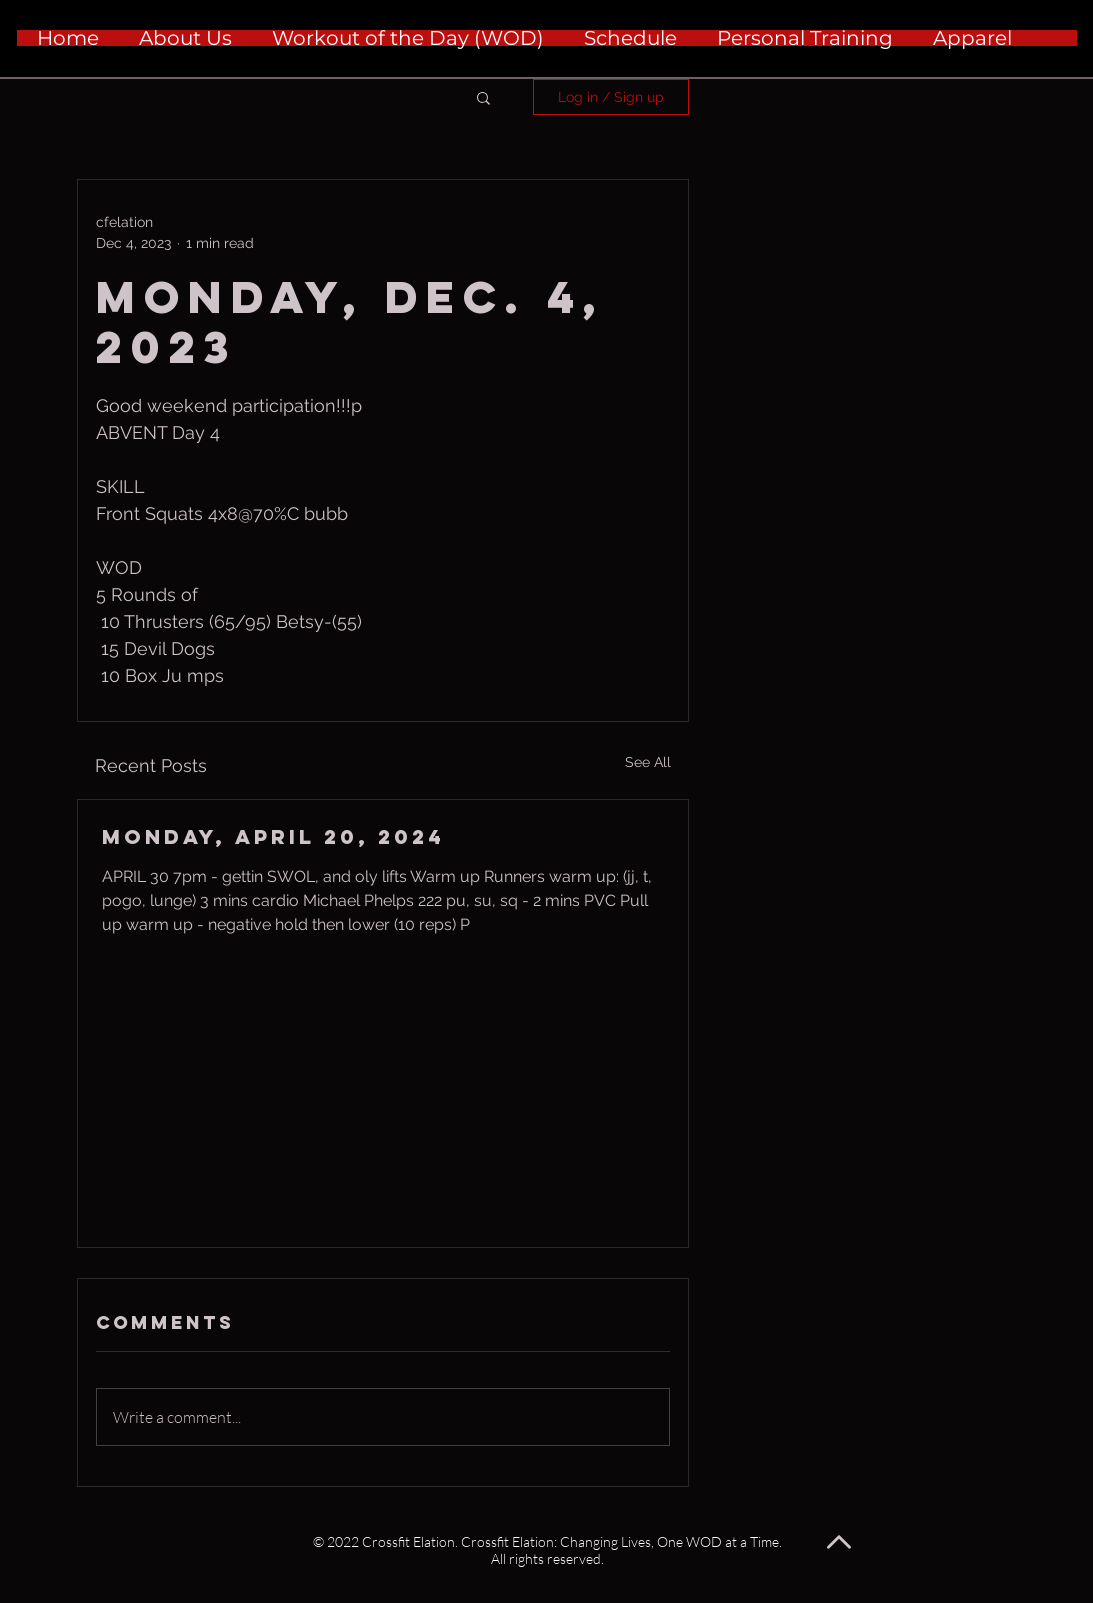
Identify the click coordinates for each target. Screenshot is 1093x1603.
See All (648, 762)
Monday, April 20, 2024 (273, 836)
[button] (483, 97)
